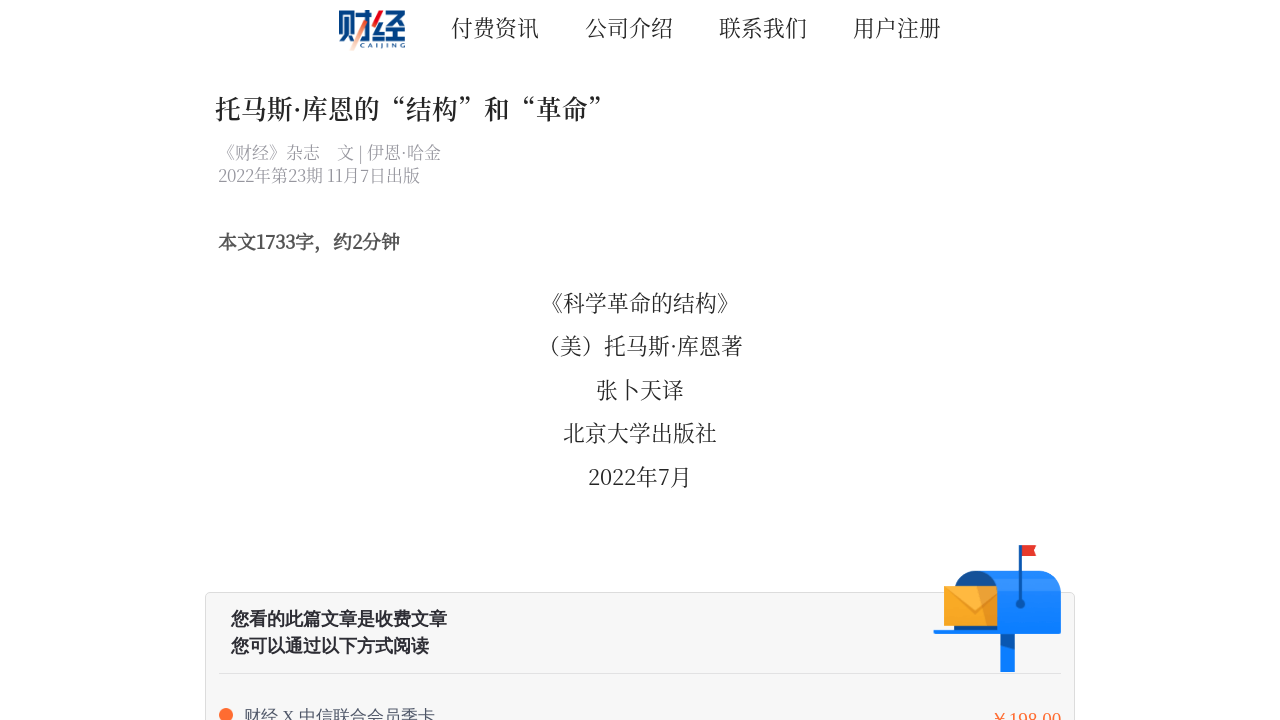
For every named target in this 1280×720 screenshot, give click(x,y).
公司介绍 (629, 26)
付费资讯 (495, 26)
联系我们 (763, 26)
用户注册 (897, 26)
